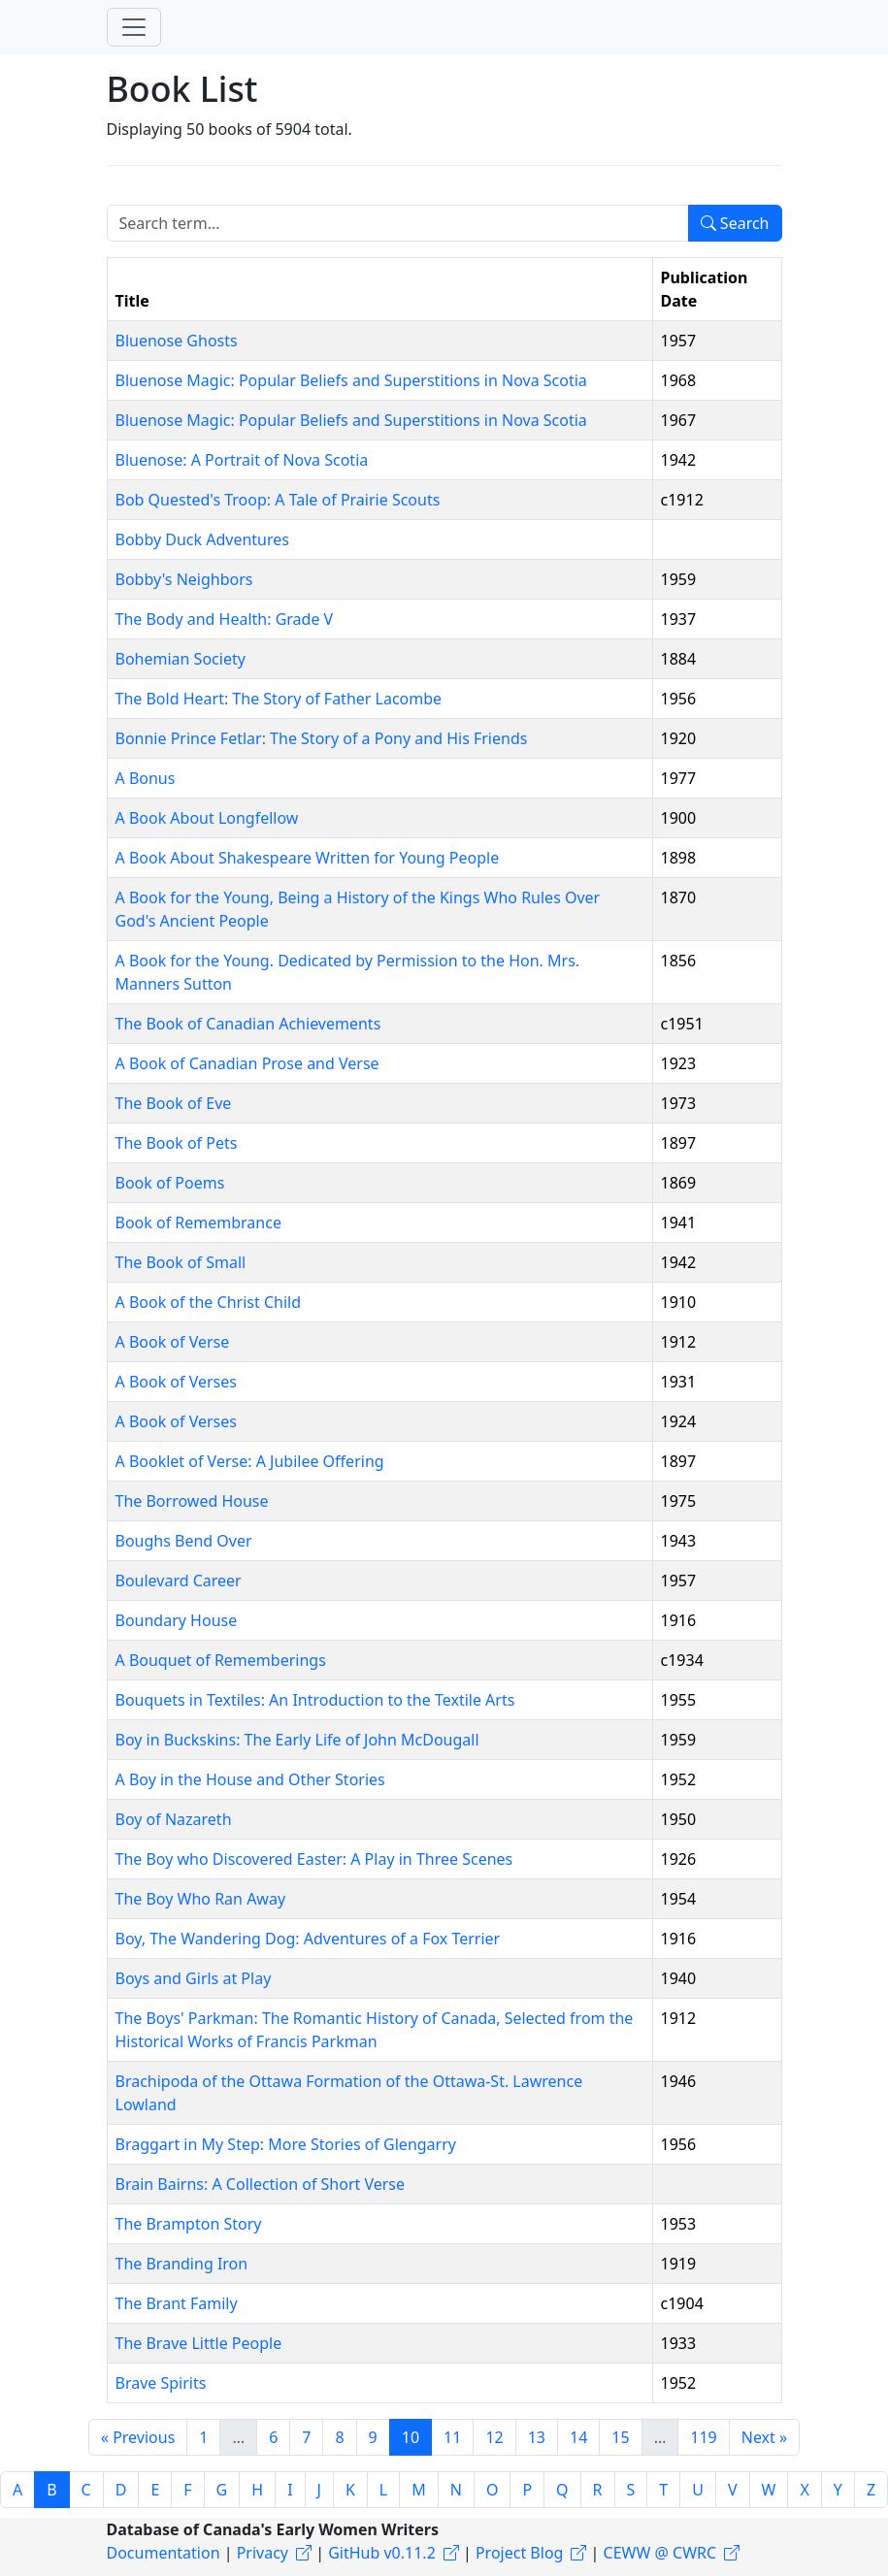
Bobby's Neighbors (184, 579)
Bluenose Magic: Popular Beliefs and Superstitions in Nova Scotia (351, 380)
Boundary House (176, 1620)
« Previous (138, 2437)
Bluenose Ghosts (176, 340)
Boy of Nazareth (173, 1819)
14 (578, 2437)
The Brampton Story (188, 2223)
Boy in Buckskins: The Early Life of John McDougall (297, 1739)
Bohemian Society (180, 658)
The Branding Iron (181, 2263)
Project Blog (519, 2552)
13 (536, 2437)
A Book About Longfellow (207, 818)
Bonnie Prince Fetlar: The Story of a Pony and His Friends (321, 738)
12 (494, 2437)
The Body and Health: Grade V (224, 619)
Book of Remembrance (198, 1222)
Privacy (262, 2552)
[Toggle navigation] (134, 27)
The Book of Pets (176, 1143)
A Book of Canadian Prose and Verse (247, 1063)
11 (452, 2437)
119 (703, 2437)
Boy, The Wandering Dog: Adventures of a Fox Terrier (308, 1938)
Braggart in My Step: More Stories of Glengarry (285, 2144)
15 (620, 2437)
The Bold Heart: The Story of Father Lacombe (279, 698)
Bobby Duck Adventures (202, 539)
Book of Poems (170, 1182)
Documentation (163, 2552)
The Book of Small (181, 1262)
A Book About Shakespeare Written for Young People (307, 857)
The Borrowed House (192, 1501)
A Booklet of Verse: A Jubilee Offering (249, 1461)
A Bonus (145, 778)
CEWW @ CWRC (660, 2552)
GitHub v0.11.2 (382, 2552)
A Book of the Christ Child (208, 1302)
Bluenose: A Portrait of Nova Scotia (242, 460)
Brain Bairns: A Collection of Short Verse (260, 2184)
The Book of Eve (173, 1103)
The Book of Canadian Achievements (248, 1023)
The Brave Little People (198, 2343)
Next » (764, 2437)
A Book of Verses (176, 1381)
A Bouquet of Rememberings (220, 1660)
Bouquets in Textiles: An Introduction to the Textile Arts (315, 1700)
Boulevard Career (178, 1580)
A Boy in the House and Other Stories (250, 1779)
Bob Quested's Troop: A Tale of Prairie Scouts (278, 499)
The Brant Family (176, 2303)
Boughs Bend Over (183, 1540)
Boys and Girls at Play (193, 1978)
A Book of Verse (172, 1342)
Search (735, 223)
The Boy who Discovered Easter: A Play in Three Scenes (314, 1859)
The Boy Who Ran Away (200, 1898)
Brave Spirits (161, 2383)
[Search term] (398, 223)
